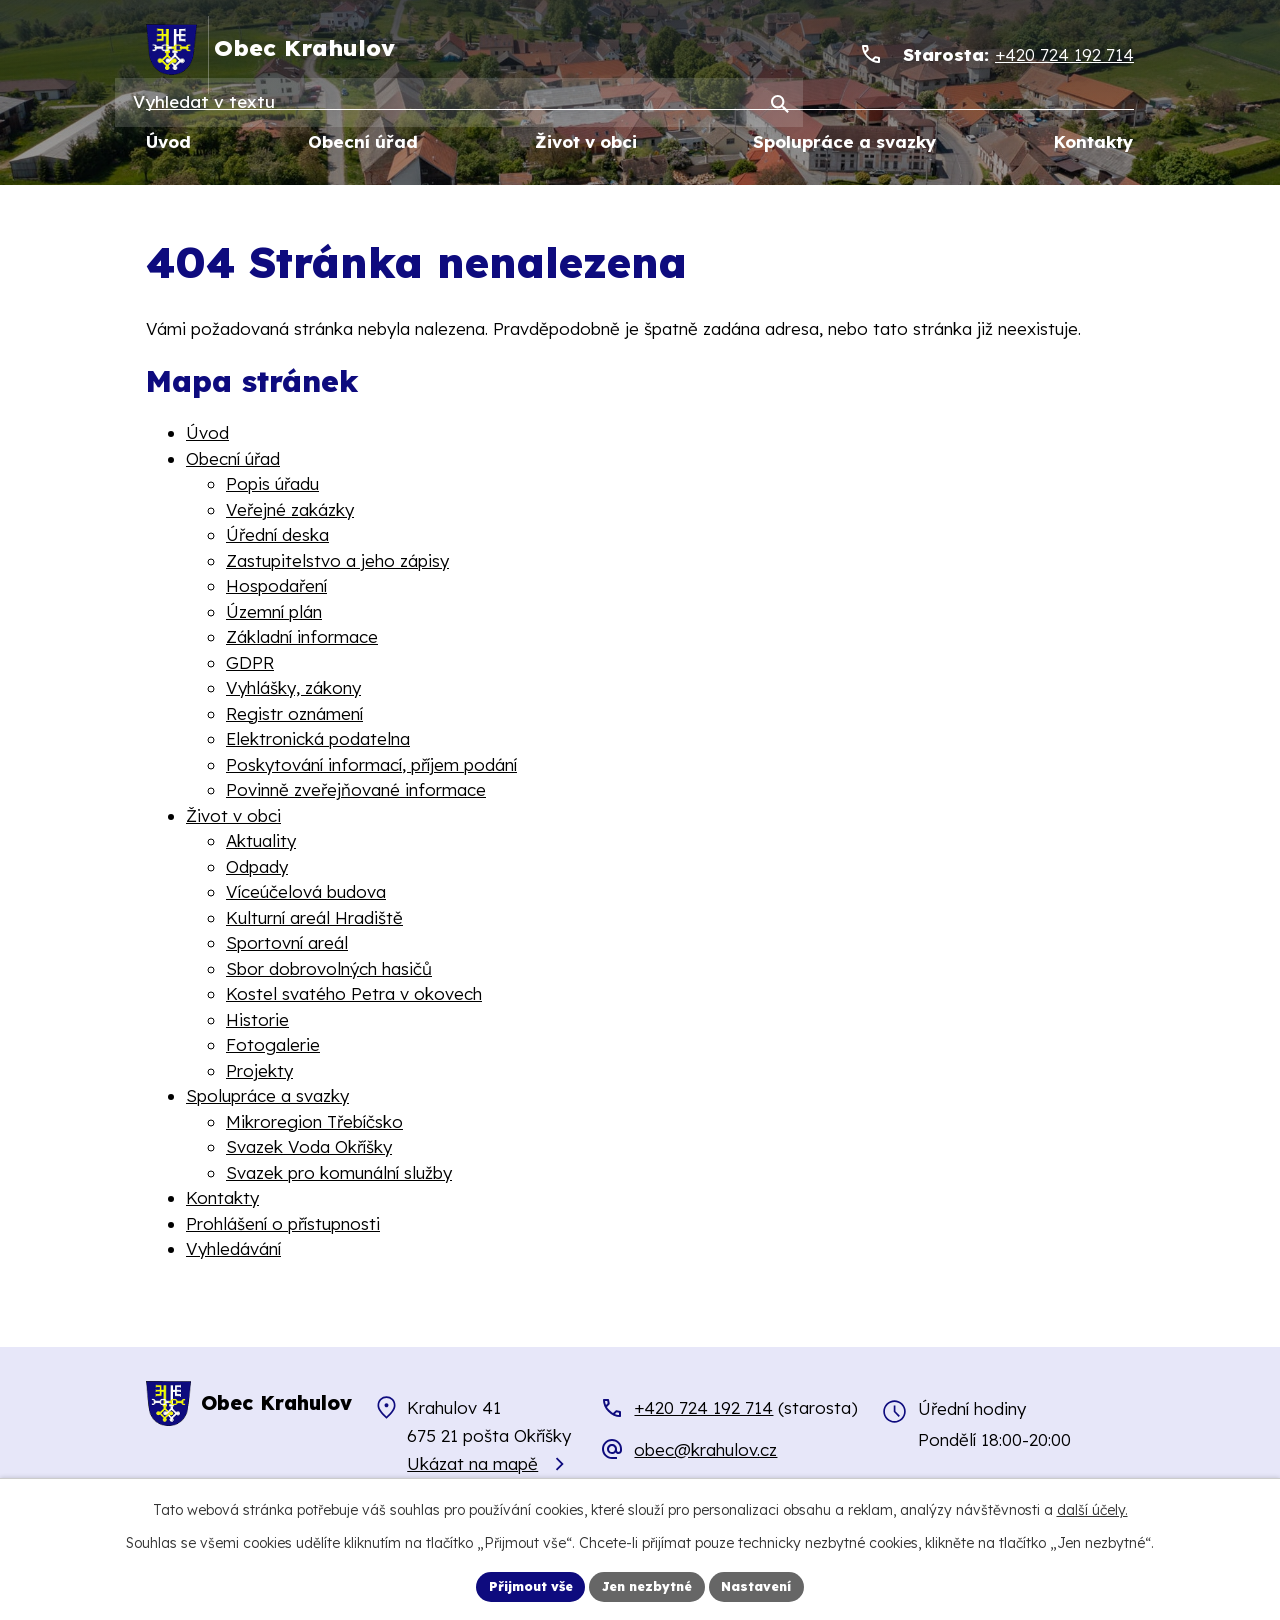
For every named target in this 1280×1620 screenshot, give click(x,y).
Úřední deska (277, 535)
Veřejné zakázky (290, 509)
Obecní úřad (233, 458)
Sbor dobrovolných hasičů (329, 968)
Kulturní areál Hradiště (314, 917)
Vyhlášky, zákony (293, 688)
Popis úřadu (272, 484)
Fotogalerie (273, 1045)
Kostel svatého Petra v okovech (354, 994)
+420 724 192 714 (703, 1408)
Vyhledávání (233, 1249)
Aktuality (261, 841)
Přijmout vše (519, 1585)
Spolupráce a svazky (267, 1096)
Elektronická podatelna (318, 739)
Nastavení (771, 1585)
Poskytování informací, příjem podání (371, 764)
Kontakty (222, 1198)
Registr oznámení (294, 713)
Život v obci (233, 815)
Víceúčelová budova (306, 892)
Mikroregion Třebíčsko (314, 1121)
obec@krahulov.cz (705, 1449)
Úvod (207, 433)
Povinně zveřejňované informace (356, 790)
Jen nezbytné (649, 1585)
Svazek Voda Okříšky (309, 1147)
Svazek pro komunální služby (339, 1172)
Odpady (257, 866)
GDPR (250, 662)
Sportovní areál (287, 943)
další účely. (1092, 1507)
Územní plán (274, 611)
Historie (257, 1019)
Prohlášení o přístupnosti (283, 1223)
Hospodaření (276, 586)
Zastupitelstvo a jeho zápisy (337, 560)
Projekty (259, 1070)
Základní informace (302, 637)
